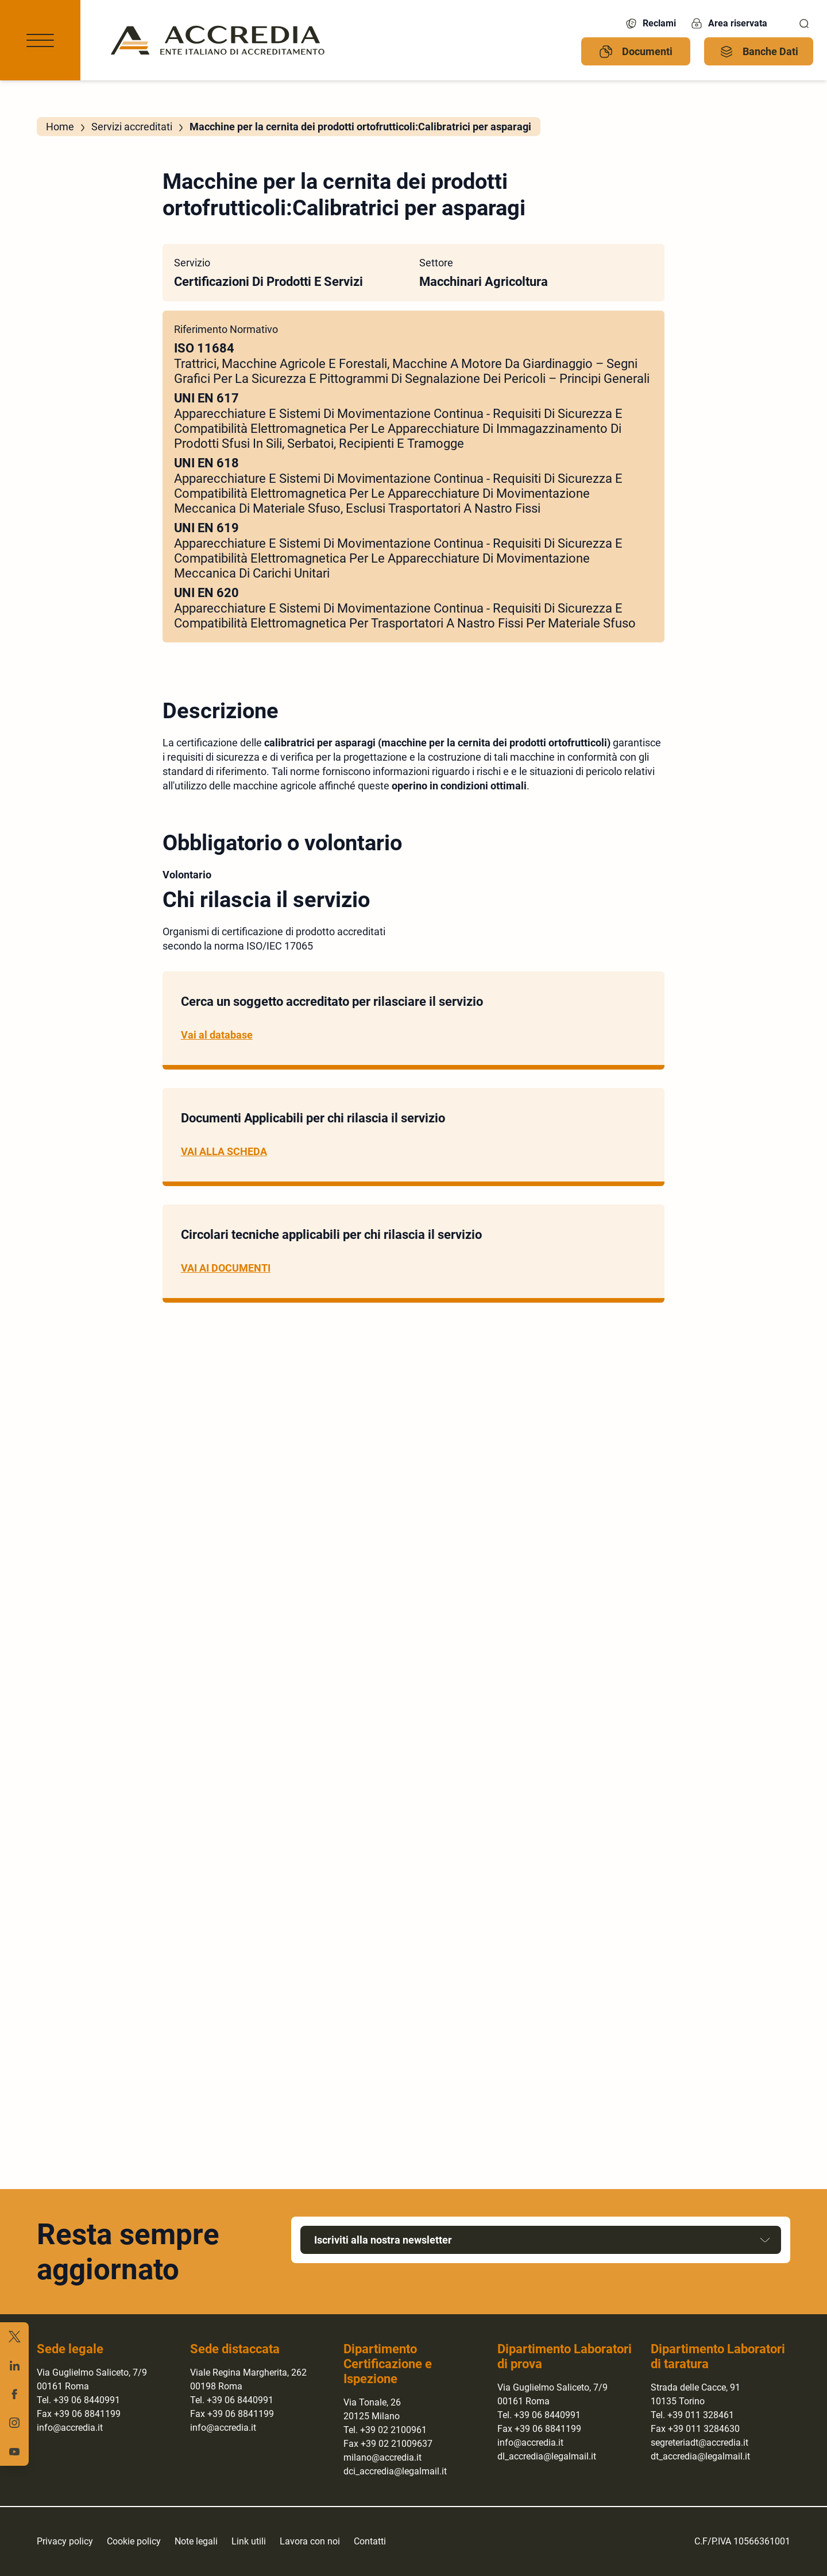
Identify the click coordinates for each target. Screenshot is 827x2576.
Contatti (370, 2541)
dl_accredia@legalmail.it (546, 2456)
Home (60, 127)
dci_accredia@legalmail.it (395, 2471)
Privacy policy (65, 2541)
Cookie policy (134, 2541)
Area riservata (728, 23)
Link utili (248, 2541)
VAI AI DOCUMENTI (225, 1268)
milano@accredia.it (382, 2457)
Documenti (636, 52)
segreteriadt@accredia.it (699, 2442)
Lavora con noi (310, 2541)
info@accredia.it (70, 2427)
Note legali (196, 2541)
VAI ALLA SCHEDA (224, 1151)
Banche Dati (759, 52)
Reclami (650, 23)
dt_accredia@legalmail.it (700, 2456)
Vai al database (217, 1035)
